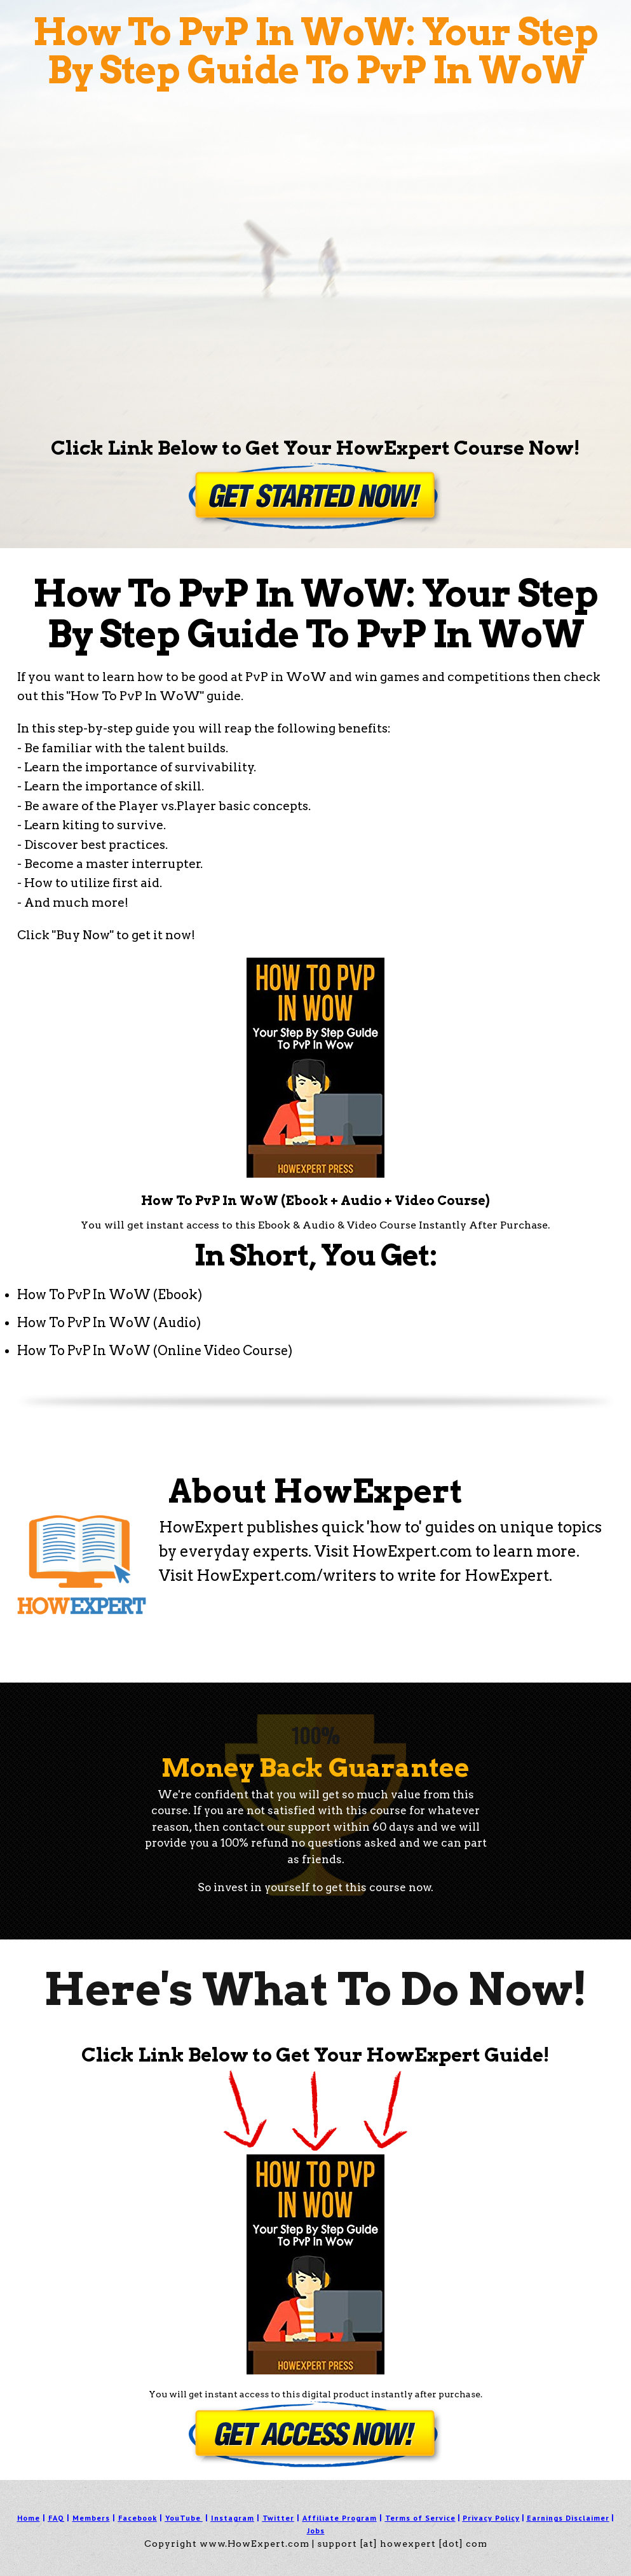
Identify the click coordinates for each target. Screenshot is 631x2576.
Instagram (232, 2518)
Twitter (278, 2518)
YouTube (183, 2518)
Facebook (137, 2518)
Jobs (316, 2530)
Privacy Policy (491, 2518)
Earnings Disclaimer (568, 2518)
